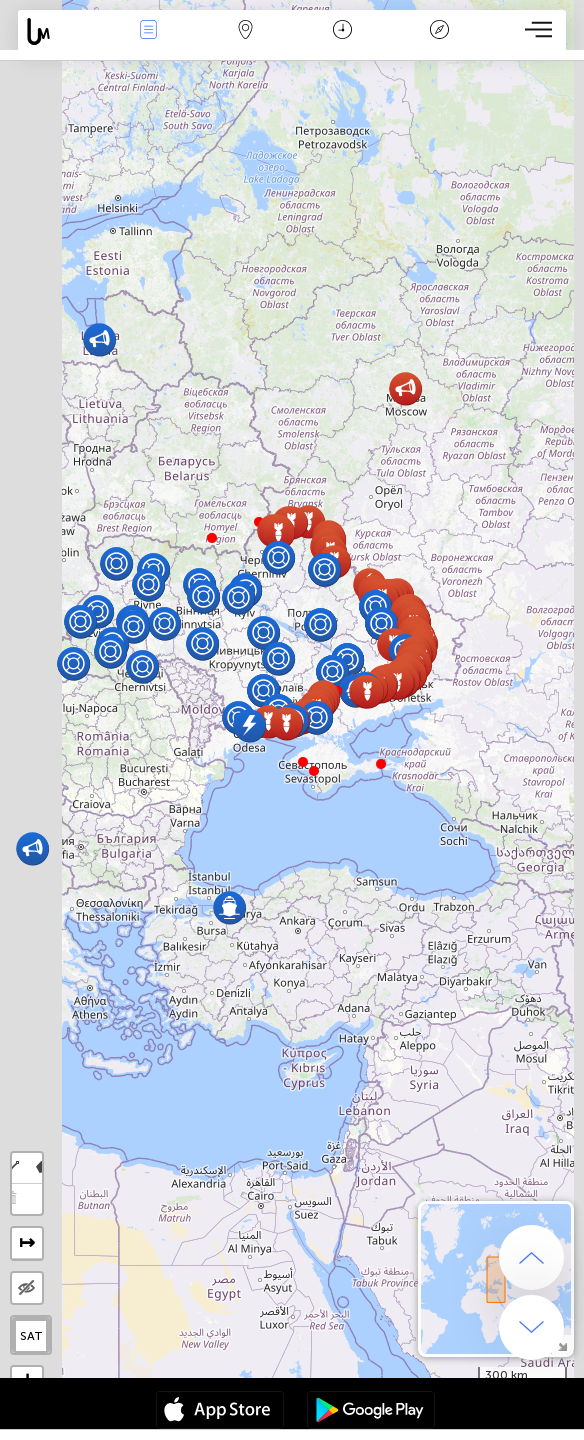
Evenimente (148, 31)
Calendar (342, 31)
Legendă (439, 31)
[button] (212, 538)
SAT (31, 1336)
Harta (245, 31)
